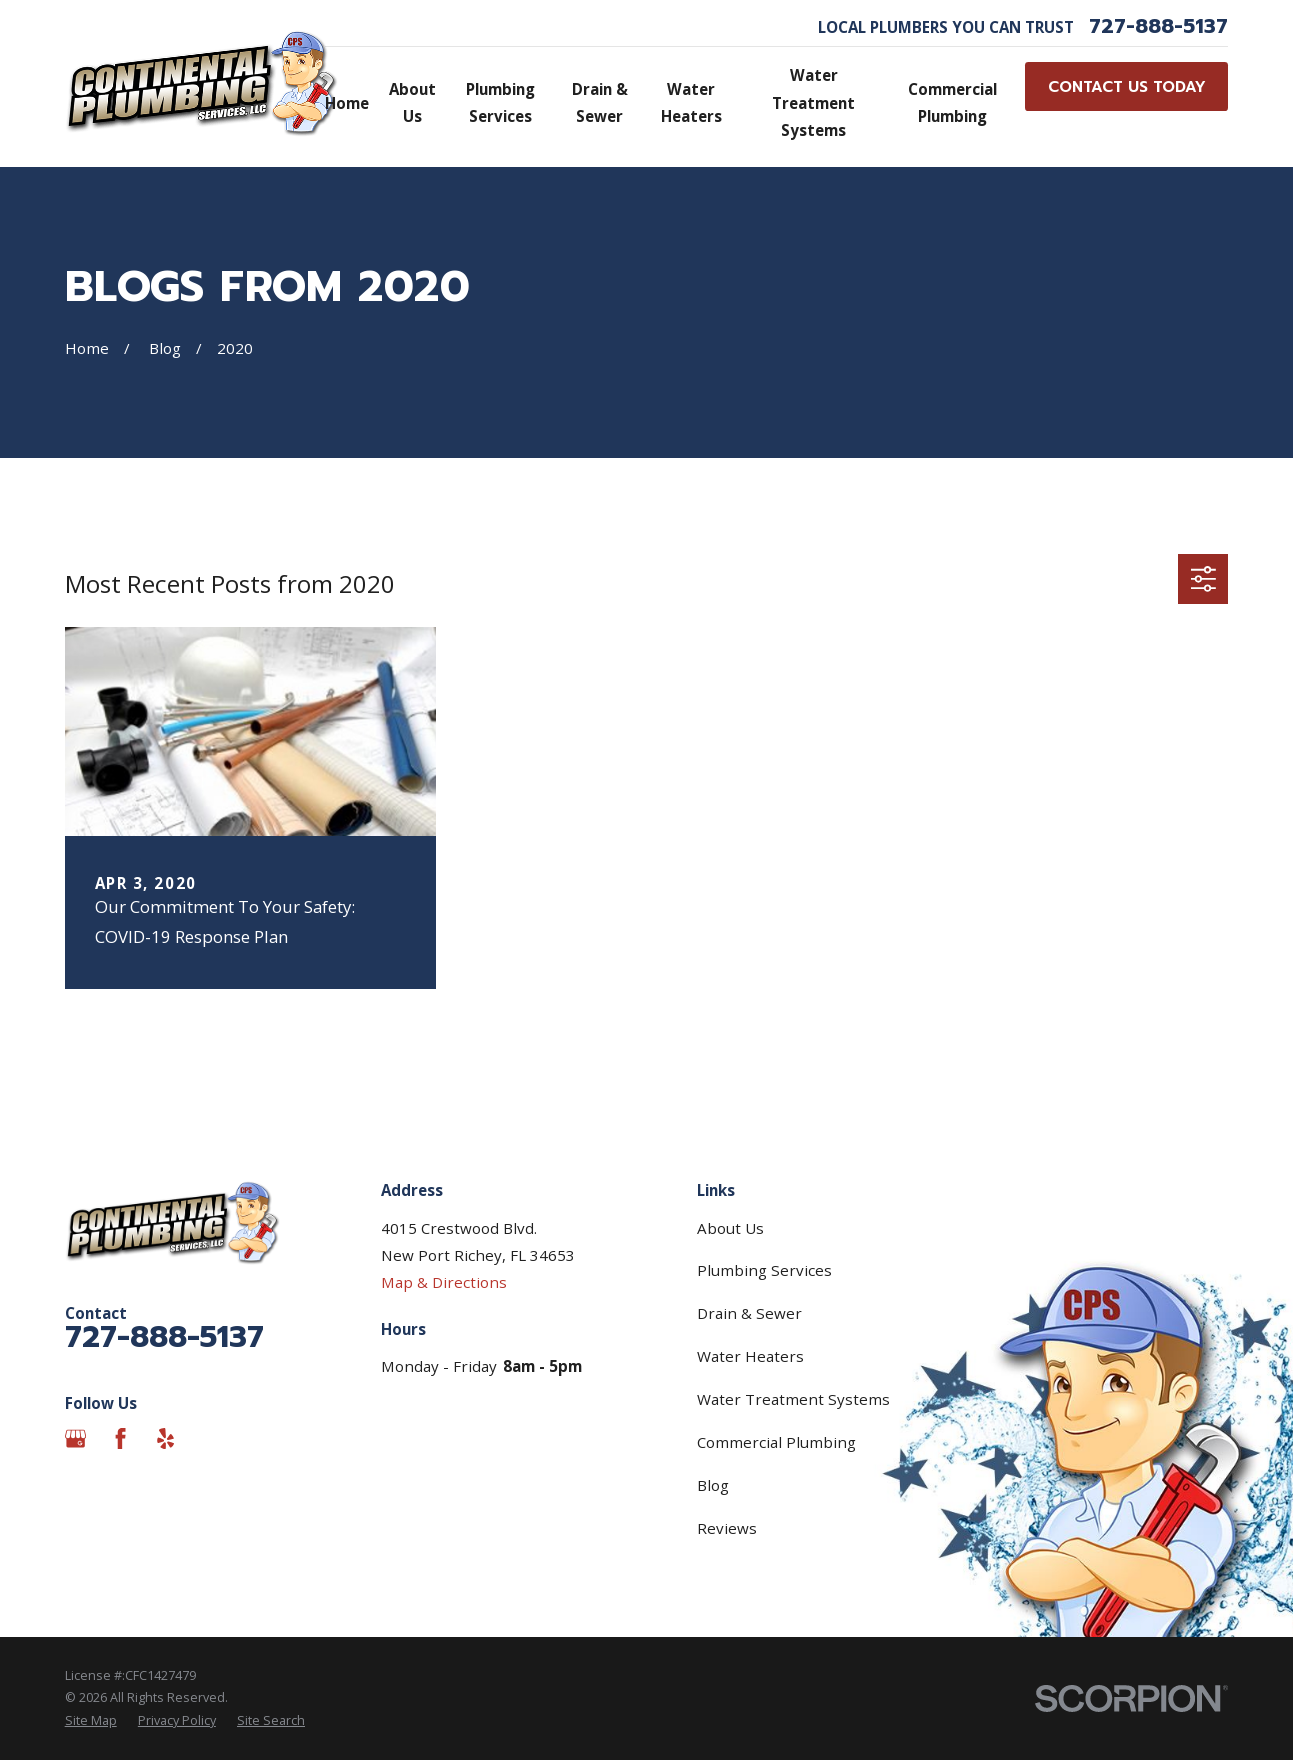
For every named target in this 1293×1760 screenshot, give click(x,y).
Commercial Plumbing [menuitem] (952, 102)
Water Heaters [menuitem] (691, 102)
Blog (713, 1485)
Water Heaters (750, 1356)
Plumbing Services (764, 1270)
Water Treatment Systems (793, 1399)
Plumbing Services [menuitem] (500, 102)
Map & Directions (444, 1282)
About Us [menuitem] (412, 102)
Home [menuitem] (347, 103)
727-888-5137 (1158, 27)
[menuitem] (91, 1721)
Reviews (727, 1528)
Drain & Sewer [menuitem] (600, 102)
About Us (730, 1228)
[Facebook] (120, 1438)
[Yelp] (165, 1438)
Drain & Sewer (749, 1313)
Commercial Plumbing (776, 1442)
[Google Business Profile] (75, 1438)
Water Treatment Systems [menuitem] (813, 102)
